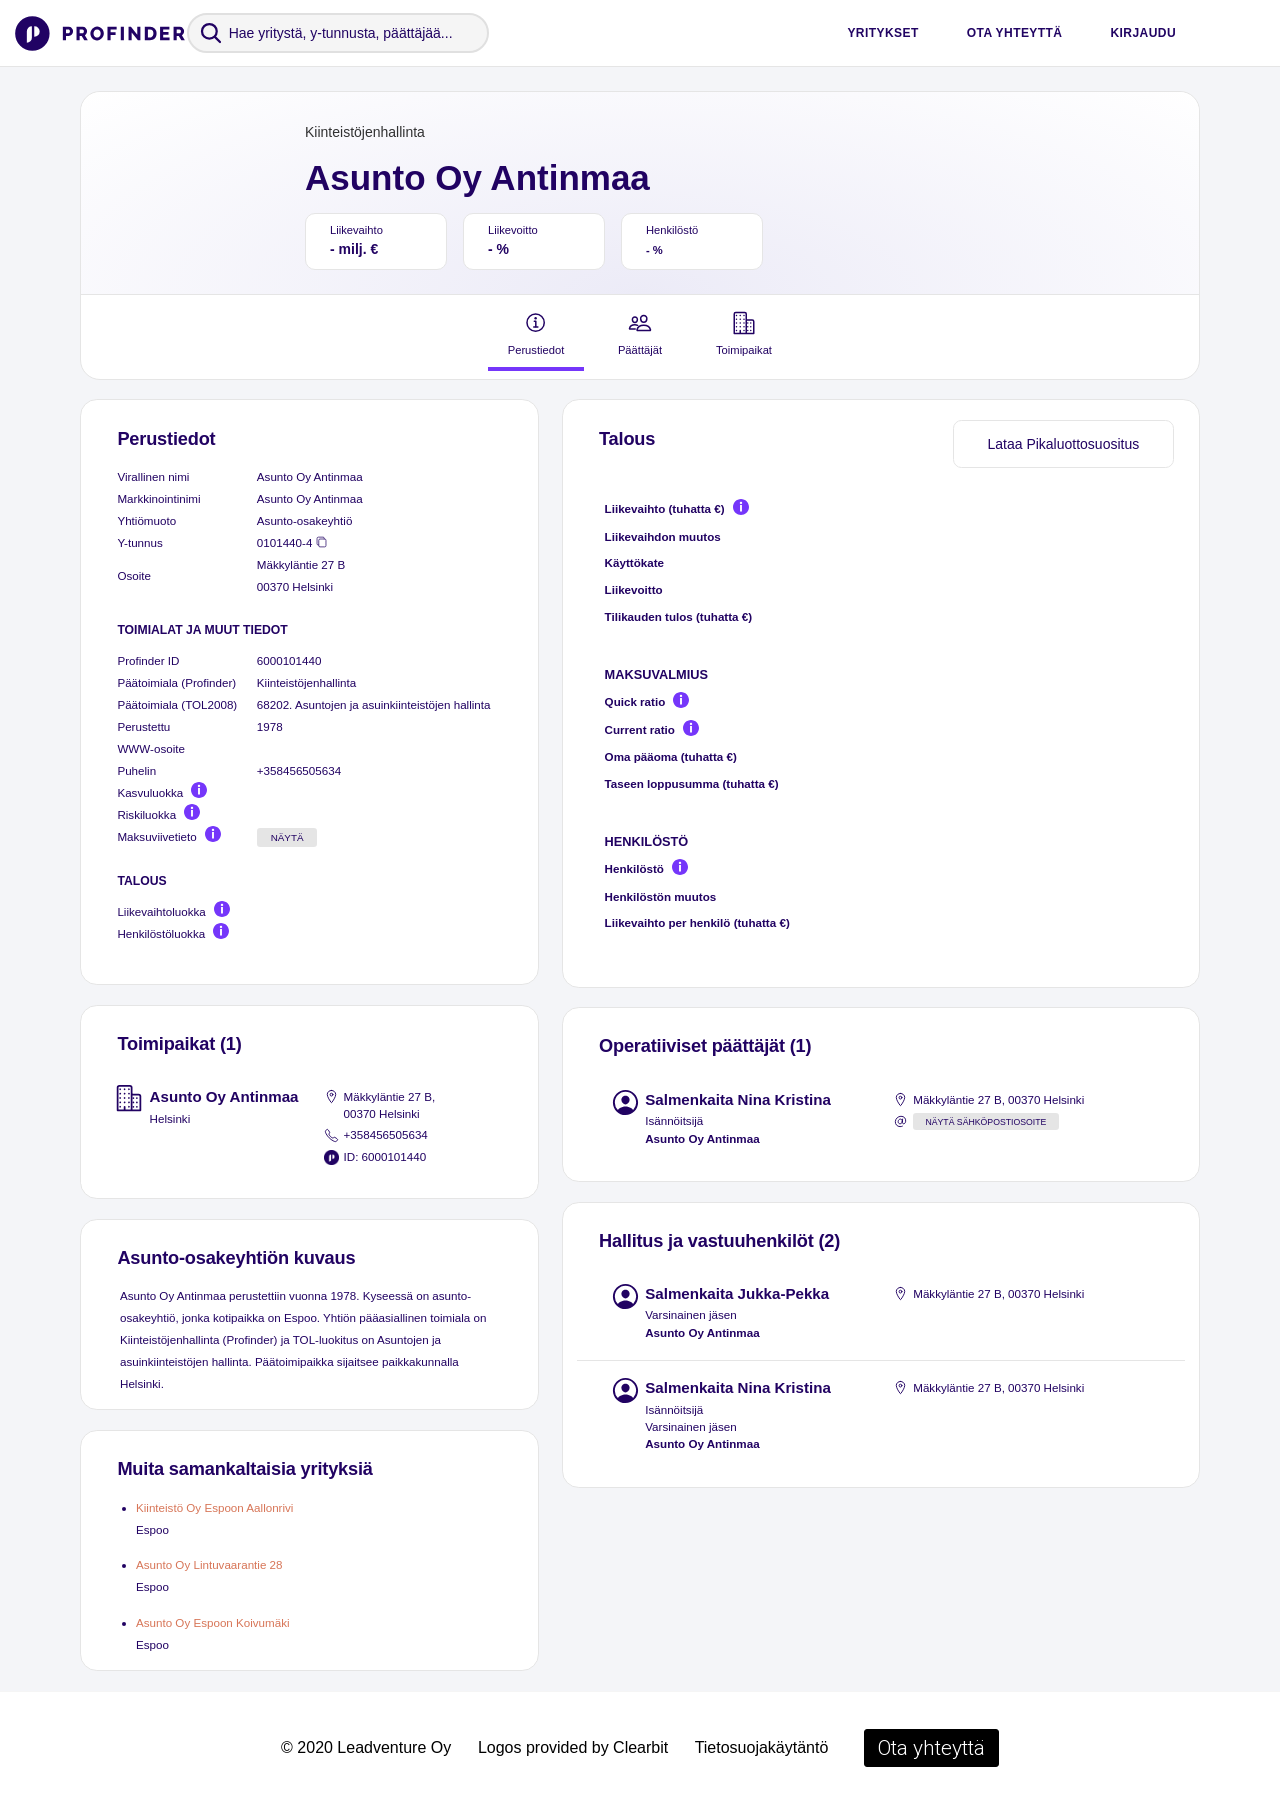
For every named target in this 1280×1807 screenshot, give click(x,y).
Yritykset (882, 33)
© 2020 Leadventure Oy (366, 1747)
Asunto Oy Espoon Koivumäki (213, 1622)
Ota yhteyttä (1015, 33)
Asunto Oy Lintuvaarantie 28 (209, 1564)
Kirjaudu (1143, 33)
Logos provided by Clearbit (573, 1747)
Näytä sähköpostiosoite (985, 1122)
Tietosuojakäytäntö (762, 1747)
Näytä (287, 837)
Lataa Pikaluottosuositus (1063, 444)
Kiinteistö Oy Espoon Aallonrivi (214, 1507)
